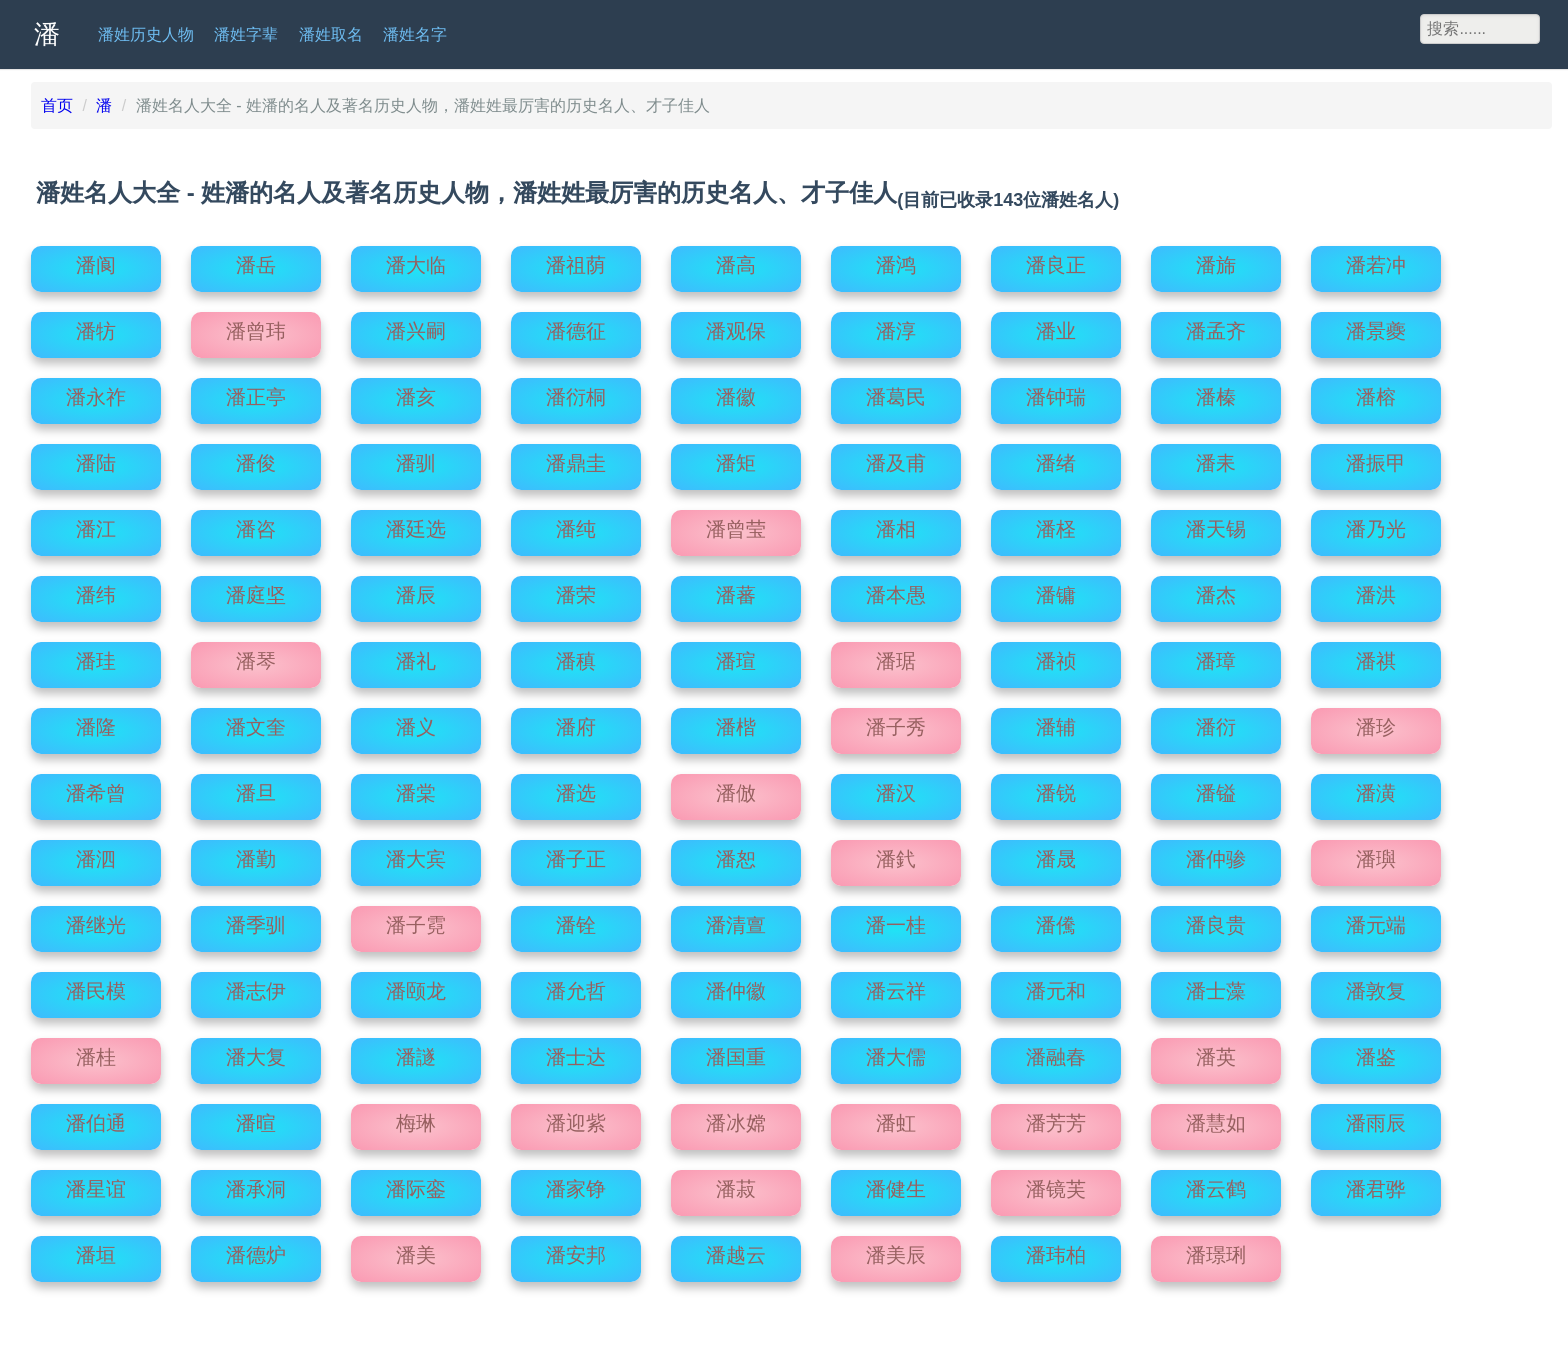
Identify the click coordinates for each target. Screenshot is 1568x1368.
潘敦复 (1376, 986)
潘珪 (96, 656)
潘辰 (416, 590)
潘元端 (1376, 920)
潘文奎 (256, 722)
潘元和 (1056, 986)
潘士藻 (1216, 986)
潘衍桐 (576, 392)
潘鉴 (1376, 1052)
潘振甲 (1376, 458)
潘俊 (256, 458)
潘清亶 (736, 920)
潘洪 (1376, 590)
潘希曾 (96, 788)
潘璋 (1216, 656)
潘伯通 (96, 1118)
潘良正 (1056, 260)
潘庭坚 (256, 590)
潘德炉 (256, 1250)
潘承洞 (256, 1184)
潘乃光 (1376, 524)
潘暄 (256, 1118)
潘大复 (256, 1052)
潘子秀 (896, 722)
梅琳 (416, 1118)
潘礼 (416, 656)
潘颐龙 (416, 986)
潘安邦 (576, 1250)
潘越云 (736, 1250)
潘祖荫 (576, 260)
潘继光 (96, 920)
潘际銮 (416, 1184)
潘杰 (1216, 590)
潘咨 (256, 524)
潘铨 (576, 920)
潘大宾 (416, 854)
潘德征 (576, 326)
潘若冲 (1376, 260)
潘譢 (416, 1052)
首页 (57, 105)
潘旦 (256, 788)
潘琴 (256, 656)
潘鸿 (896, 260)
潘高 (736, 260)
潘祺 (1376, 656)
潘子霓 (416, 920)
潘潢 (1376, 788)
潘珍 (1376, 722)
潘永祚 (96, 392)
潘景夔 (1376, 326)
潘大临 (416, 260)
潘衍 (1216, 722)
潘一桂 (896, 920)
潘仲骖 (1216, 854)
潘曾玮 (256, 326)
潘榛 (1216, 392)
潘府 (576, 722)
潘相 (896, 524)
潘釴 (896, 854)
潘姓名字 (415, 34)
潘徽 (736, 392)
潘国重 (736, 1052)
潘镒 (1216, 788)
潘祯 (1056, 656)
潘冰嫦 (736, 1118)
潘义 (416, 722)
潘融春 (1056, 1052)
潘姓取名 (331, 34)
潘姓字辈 (246, 34)
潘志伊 (256, 986)
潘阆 (96, 260)
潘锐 (1056, 788)
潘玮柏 (1056, 1250)
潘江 (96, 524)
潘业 (1056, 326)
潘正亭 (256, 392)
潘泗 (96, 854)
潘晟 (1056, 854)
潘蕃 (736, 590)
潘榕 (1376, 392)
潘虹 (896, 1118)
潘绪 (1056, 458)
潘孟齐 (1216, 326)
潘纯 (576, 524)
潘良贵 (1216, 920)
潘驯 (416, 458)
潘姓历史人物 (146, 34)
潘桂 (96, 1052)
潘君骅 (1376, 1184)
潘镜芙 (1056, 1184)
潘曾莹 (736, 524)
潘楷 (736, 722)
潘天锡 (1216, 524)
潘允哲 (576, 986)
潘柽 (1056, 524)
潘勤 (256, 854)
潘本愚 (896, 590)
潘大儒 (896, 1052)
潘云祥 (896, 986)
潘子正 (576, 854)
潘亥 (416, 392)
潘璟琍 (1216, 1250)
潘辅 (1056, 722)
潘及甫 (896, 458)
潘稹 (576, 656)
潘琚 (896, 656)
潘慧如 (1216, 1118)
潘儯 (1056, 920)
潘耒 (1216, 458)
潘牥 (96, 326)
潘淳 (896, 326)
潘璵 (1376, 854)
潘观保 (736, 326)
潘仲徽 (736, 986)
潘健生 (896, 1184)
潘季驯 (256, 920)
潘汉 (896, 788)
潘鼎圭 (576, 458)
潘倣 (736, 788)
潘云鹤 (1216, 1184)
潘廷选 (416, 524)
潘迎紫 (576, 1118)
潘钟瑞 (1056, 392)
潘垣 (96, 1250)
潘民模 (96, 986)
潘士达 (576, 1052)
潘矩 (736, 458)
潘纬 (96, 590)
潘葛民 (896, 392)
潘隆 (96, 722)
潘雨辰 (1376, 1118)
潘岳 (256, 260)
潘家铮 (576, 1184)
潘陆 (96, 458)
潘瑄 (736, 656)
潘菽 (736, 1184)
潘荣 (576, 590)
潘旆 (1216, 260)
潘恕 (736, 854)
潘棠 (416, 788)
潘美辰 (896, 1250)
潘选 (576, 788)
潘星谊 (96, 1184)
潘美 (416, 1250)
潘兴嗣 (416, 326)
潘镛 (1056, 590)
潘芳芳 (1056, 1118)
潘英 (1216, 1052)
